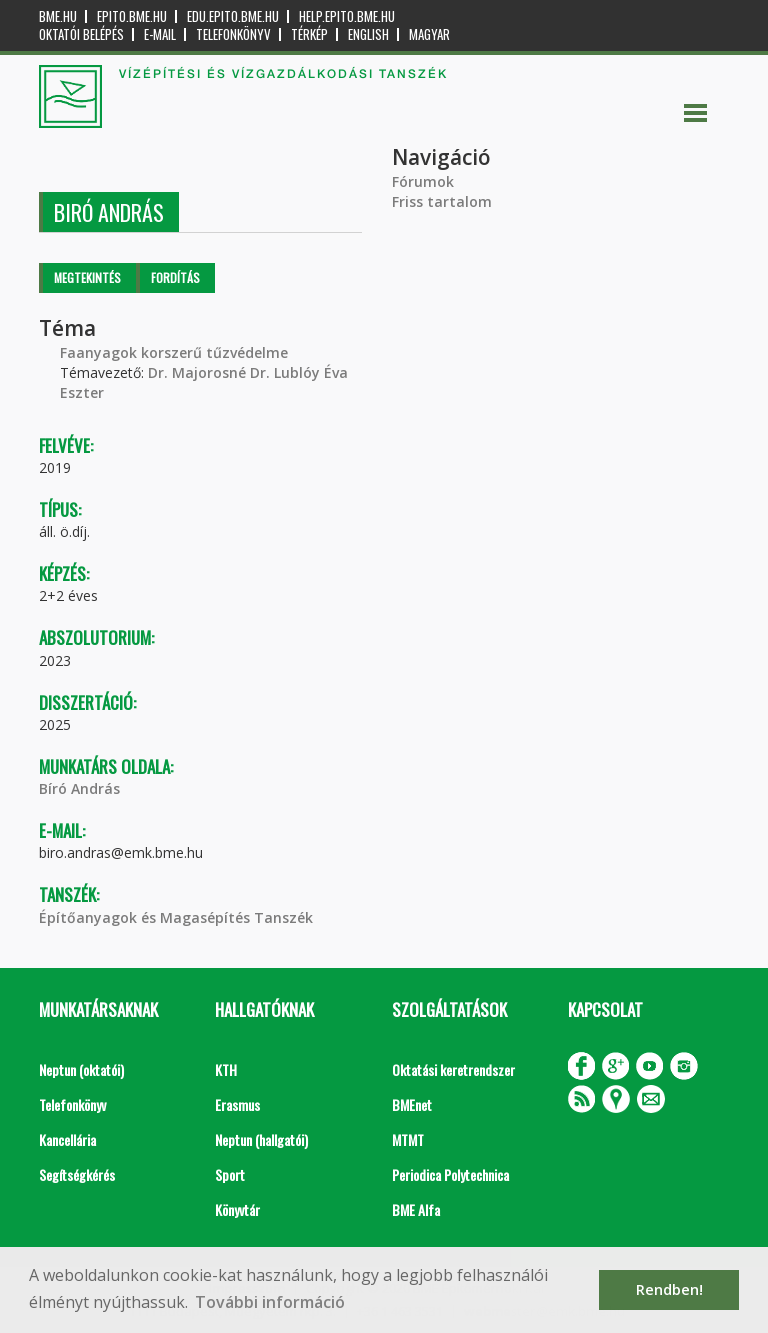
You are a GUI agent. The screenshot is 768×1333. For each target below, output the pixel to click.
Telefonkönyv (233, 34)
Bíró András (79, 788)
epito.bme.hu (132, 16)
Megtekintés (87, 277)
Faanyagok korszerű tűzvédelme (174, 352)
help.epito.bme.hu (347, 16)
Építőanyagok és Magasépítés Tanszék (176, 917)
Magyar (429, 34)
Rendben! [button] (669, 1289)
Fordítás (175, 277)
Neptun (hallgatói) (261, 1139)
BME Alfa (416, 1209)
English (368, 34)
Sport (230, 1174)
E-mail (160, 34)
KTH (226, 1069)
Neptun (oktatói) (81, 1069)
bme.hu (58, 16)
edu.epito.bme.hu (233, 16)
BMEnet (412, 1104)
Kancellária (67, 1139)
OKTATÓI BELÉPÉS (81, 34)
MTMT (408, 1139)
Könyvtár (237, 1209)
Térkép (309, 34)
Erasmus (237, 1104)
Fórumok (423, 181)
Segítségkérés (77, 1174)
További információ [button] (270, 1302)
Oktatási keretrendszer (453, 1069)
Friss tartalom (442, 201)
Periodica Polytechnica (450, 1174)
